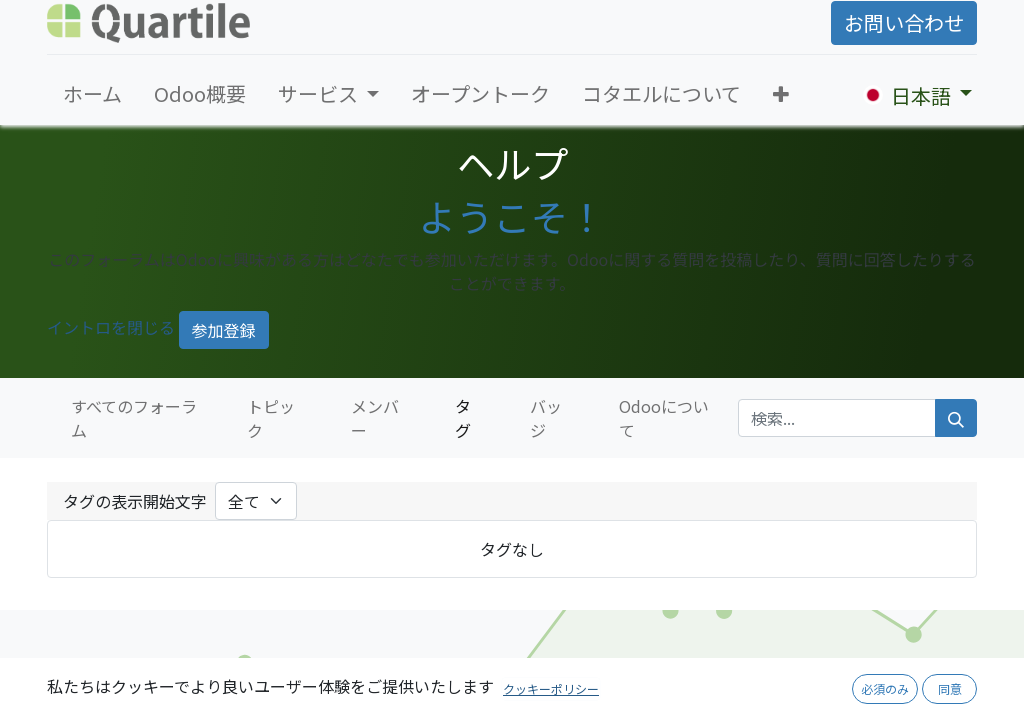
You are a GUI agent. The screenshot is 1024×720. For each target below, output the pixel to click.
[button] (781, 94)
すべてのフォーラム (134, 418)
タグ (463, 418)
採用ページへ (820, 689)
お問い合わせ (904, 22)
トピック (271, 418)
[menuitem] (92, 94)
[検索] (956, 418)
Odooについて (664, 418)
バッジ (546, 418)
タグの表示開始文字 (135, 501)
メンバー (375, 418)
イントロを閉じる (111, 327)
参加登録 (224, 330)
